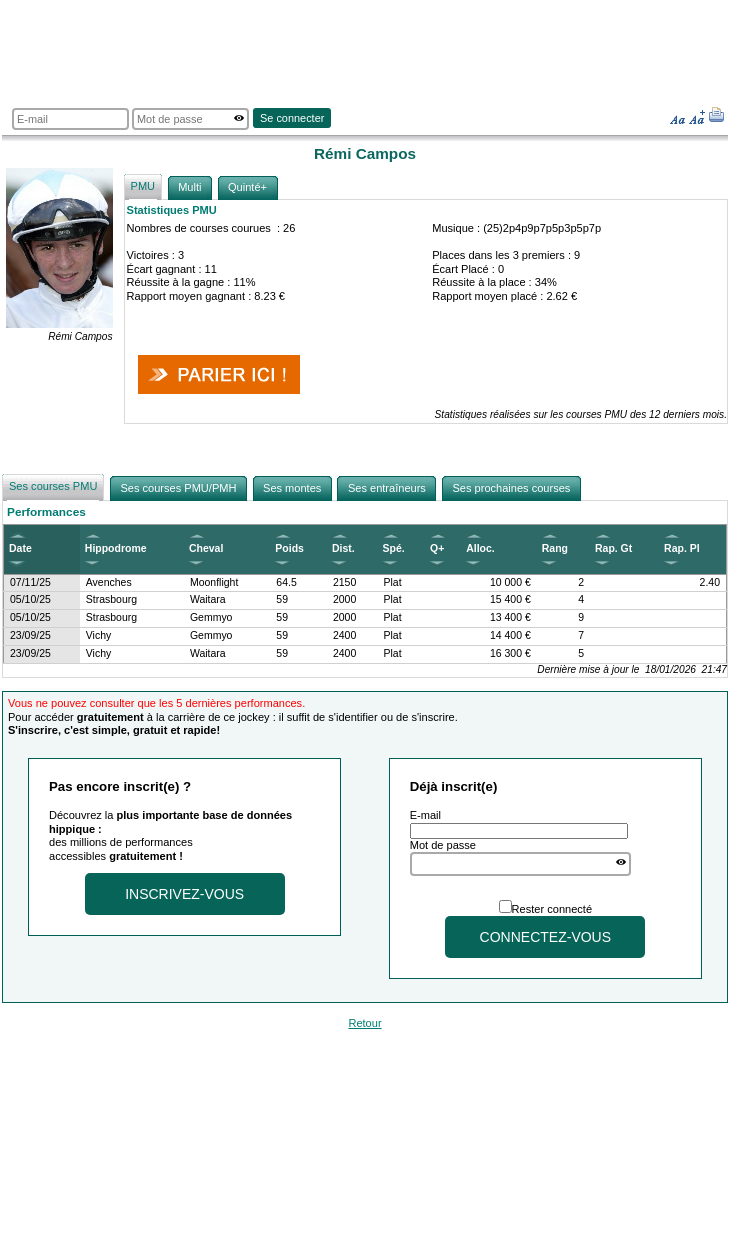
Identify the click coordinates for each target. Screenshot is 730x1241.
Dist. (343, 548)
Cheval (206, 548)
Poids (289, 548)
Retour (364, 1023)
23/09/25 (30, 635)
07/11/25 (30, 582)
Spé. (394, 548)
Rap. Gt (613, 548)
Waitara (208, 599)
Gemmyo (211, 617)
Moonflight (214, 582)
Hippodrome (116, 548)
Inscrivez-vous (184, 894)
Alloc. (480, 548)
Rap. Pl (682, 548)
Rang (555, 548)
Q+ (437, 548)
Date (20, 548)
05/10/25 (30, 599)
